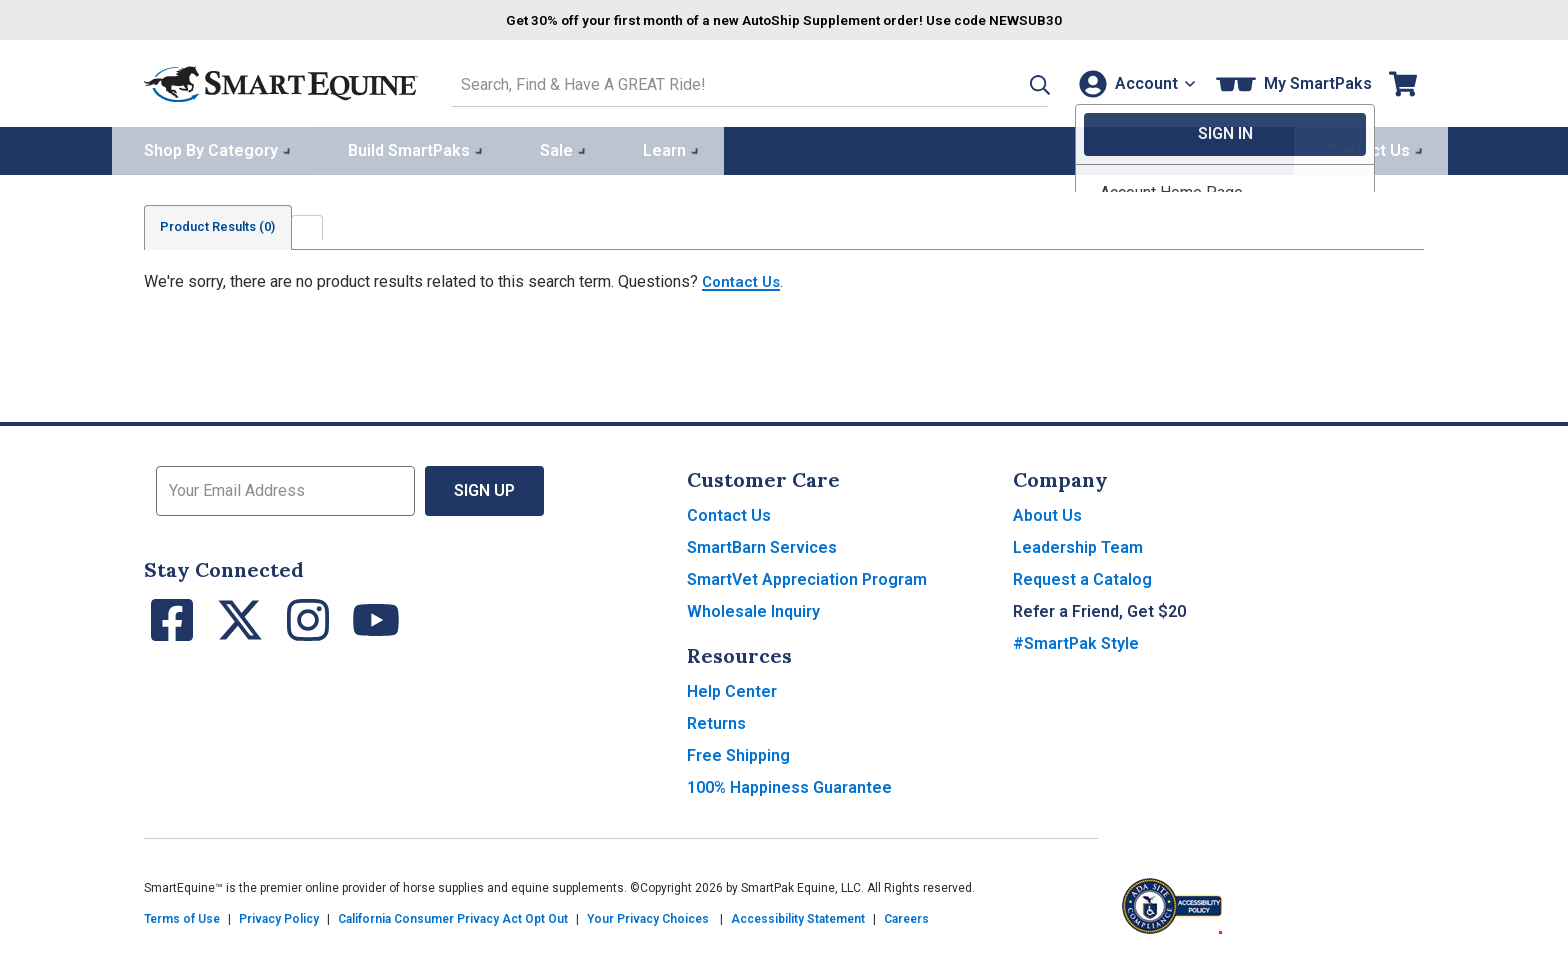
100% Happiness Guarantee (789, 784)
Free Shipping (738, 752)
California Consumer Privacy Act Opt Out (453, 916)
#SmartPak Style (1076, 640)
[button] (1011, 81)
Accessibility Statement (798, 916)
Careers (906, 916)
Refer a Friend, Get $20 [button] (1099, 608)
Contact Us (744, 278)
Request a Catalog (1082, 576)
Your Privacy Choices (648, 916)
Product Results (228, 224)
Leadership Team (1078, 544)
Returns (716, 720)
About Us (1047, 512)
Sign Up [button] (484, 487)
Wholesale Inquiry (753, 608)
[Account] (1132, 81)
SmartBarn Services (762, 544)
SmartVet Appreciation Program (807, 576)
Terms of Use (182, 916)
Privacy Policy (279, 916)
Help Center (732, 688)
